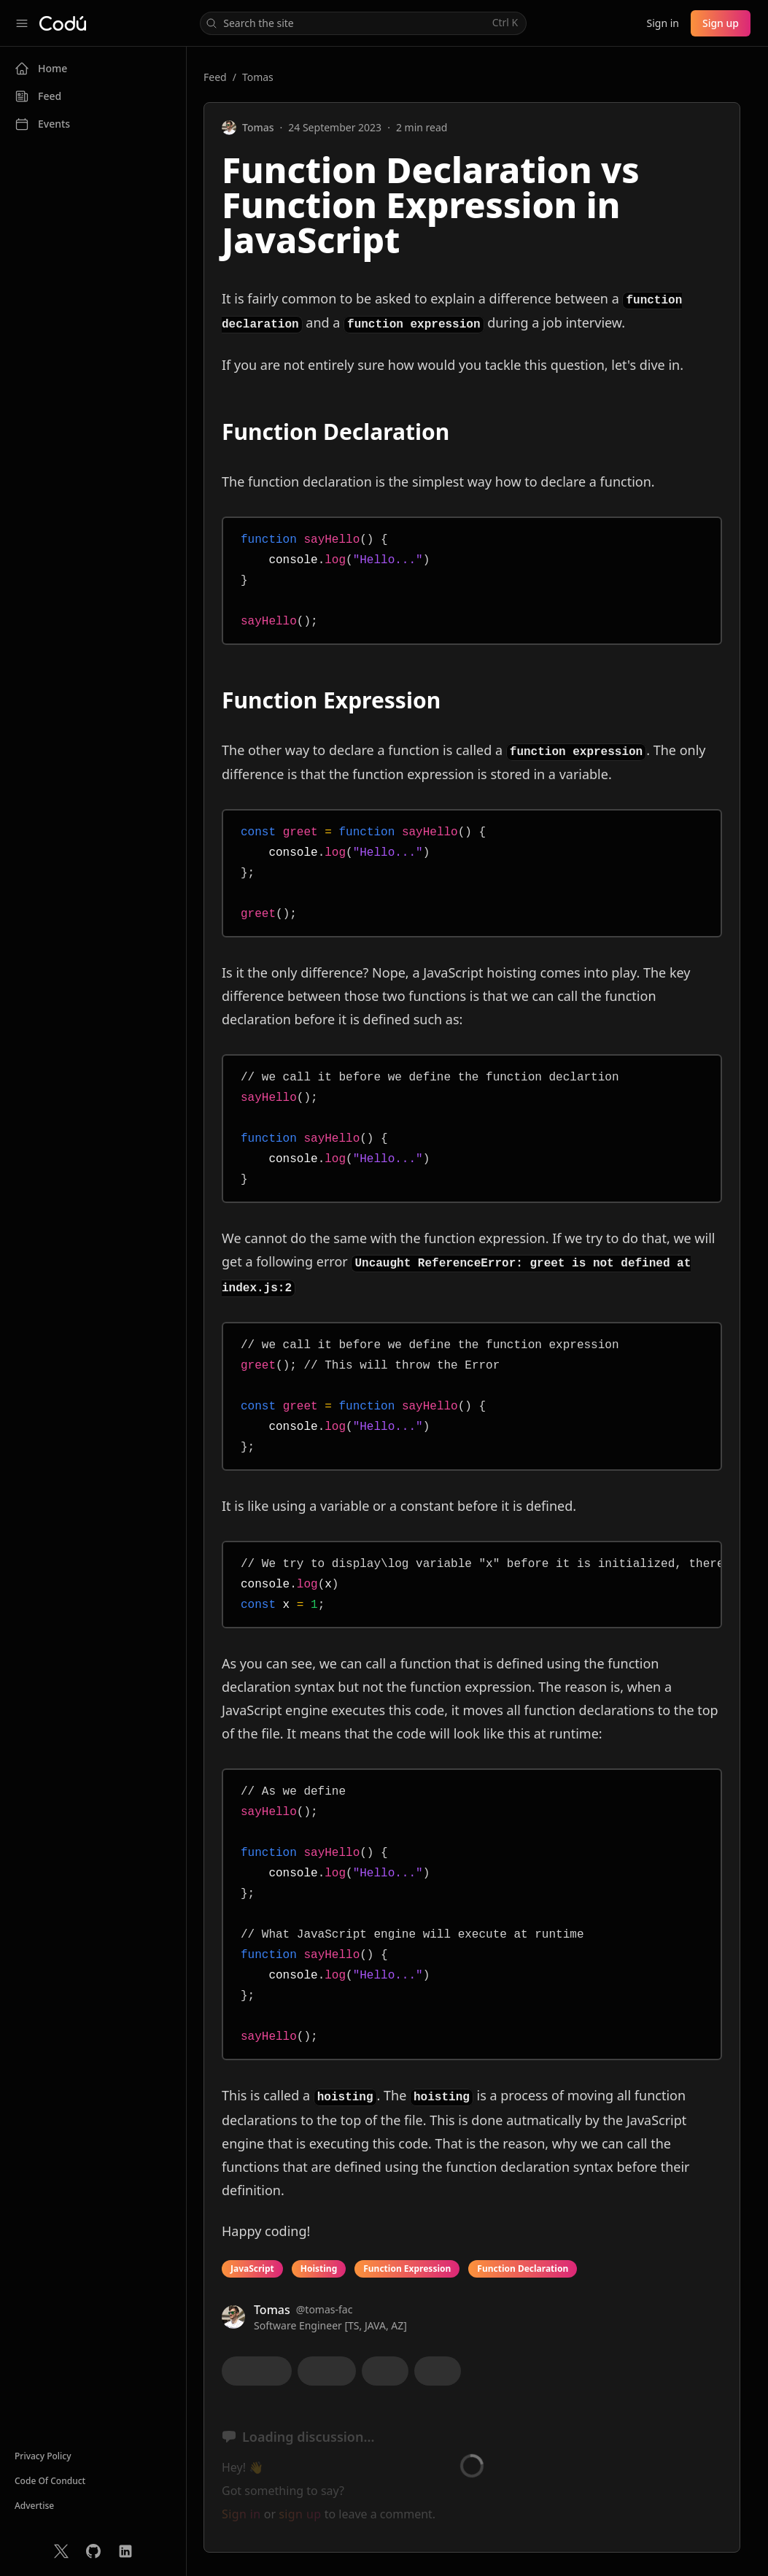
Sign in (662, 23)
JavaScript (252, 2268)
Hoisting (318, 2268)
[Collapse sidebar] (22, 23)
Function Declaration (522, 2268)
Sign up (720, 23)
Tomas (258, 77)
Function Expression (407, 2268)
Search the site (362, 23)
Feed (215, 77)
